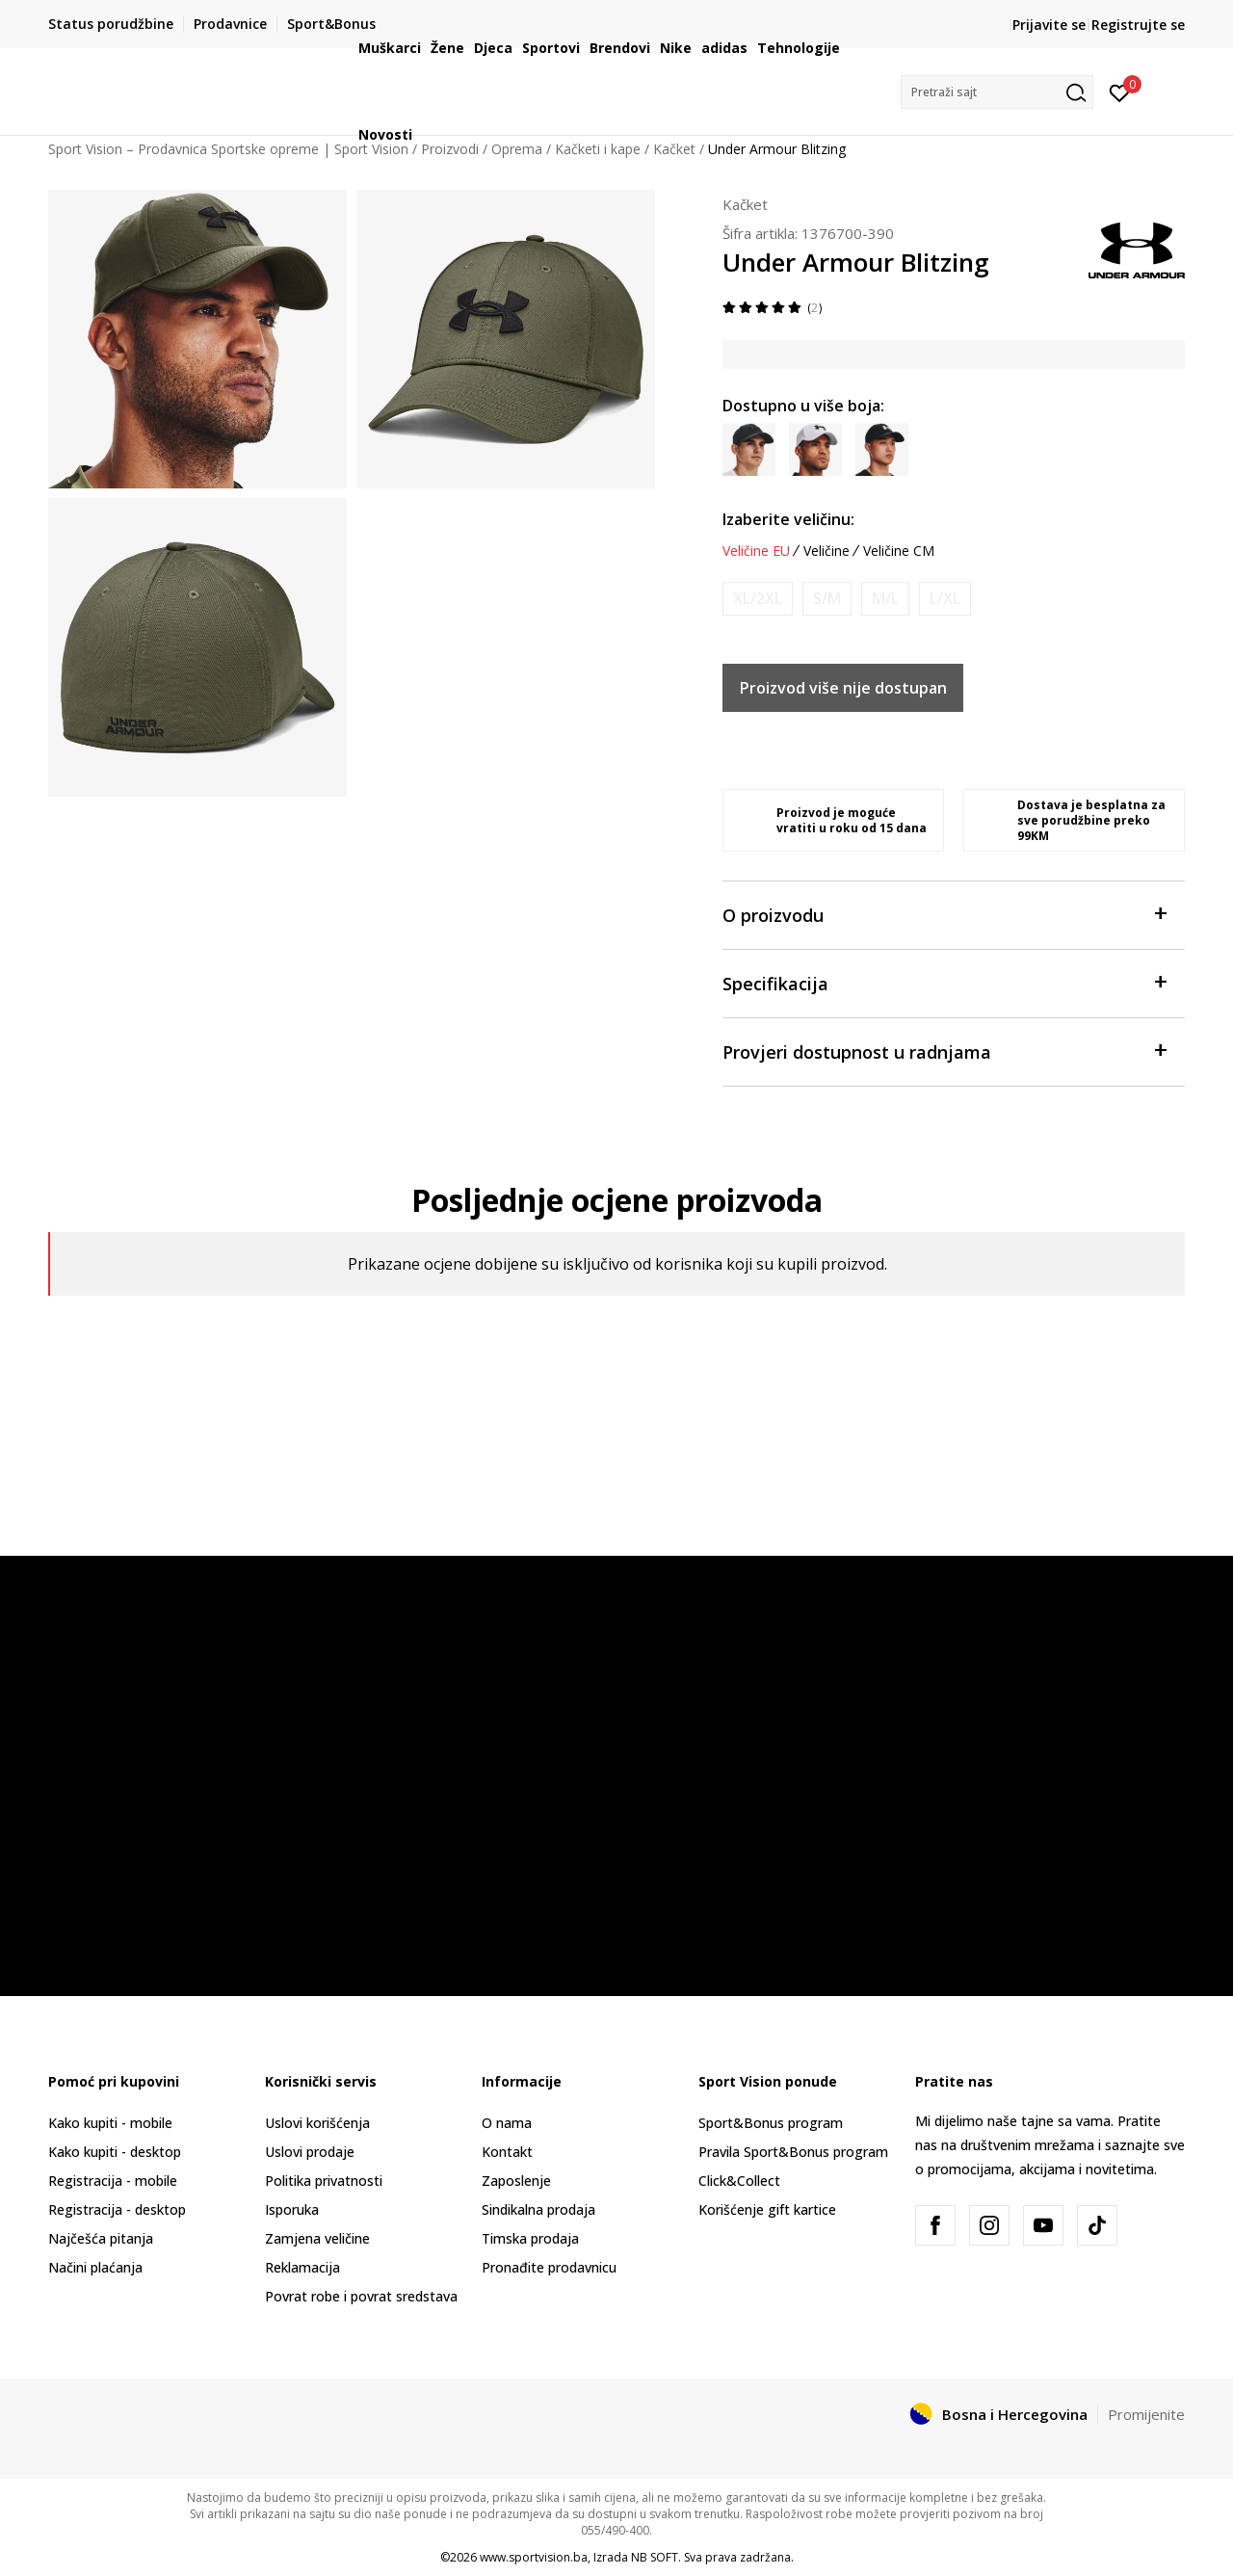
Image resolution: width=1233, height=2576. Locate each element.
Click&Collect (739, 2180)
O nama (507, 2123)
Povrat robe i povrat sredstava (361, 2296)
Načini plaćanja (95, 2267)
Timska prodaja (530, 2238)
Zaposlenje (516, 2180)
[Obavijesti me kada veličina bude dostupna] (757, 599)
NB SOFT (654, 2557)
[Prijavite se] (1120, 91)
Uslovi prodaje (309, 2151)
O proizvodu (944, 914)
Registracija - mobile (112, 2180)
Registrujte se (1138, 24)
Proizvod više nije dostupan (843, 687)
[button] (997, 92)
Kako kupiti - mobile (110, 2123)
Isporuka (292, 2209)
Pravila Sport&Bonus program (793, 2151)
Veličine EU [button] (756, 551)
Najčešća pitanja (100, 2238)
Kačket (745, 204)
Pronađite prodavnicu (549, 2267)
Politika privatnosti (323, 2180)
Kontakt (507, 2151)
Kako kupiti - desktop (114, 2151)
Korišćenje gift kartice (767, 2209)
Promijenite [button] (1146, 2414)
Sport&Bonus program (770, 2123)
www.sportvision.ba (534, 2557)
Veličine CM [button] (898, 551)
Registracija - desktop (117, 2209)
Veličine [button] (826, 551)
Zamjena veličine (317, 2238)
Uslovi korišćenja (317, 2123)
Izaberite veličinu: (788, 519)
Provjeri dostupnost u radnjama (944, 1051)
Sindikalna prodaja (538, 2209)
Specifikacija (944, 982)
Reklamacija (302, 2267)
